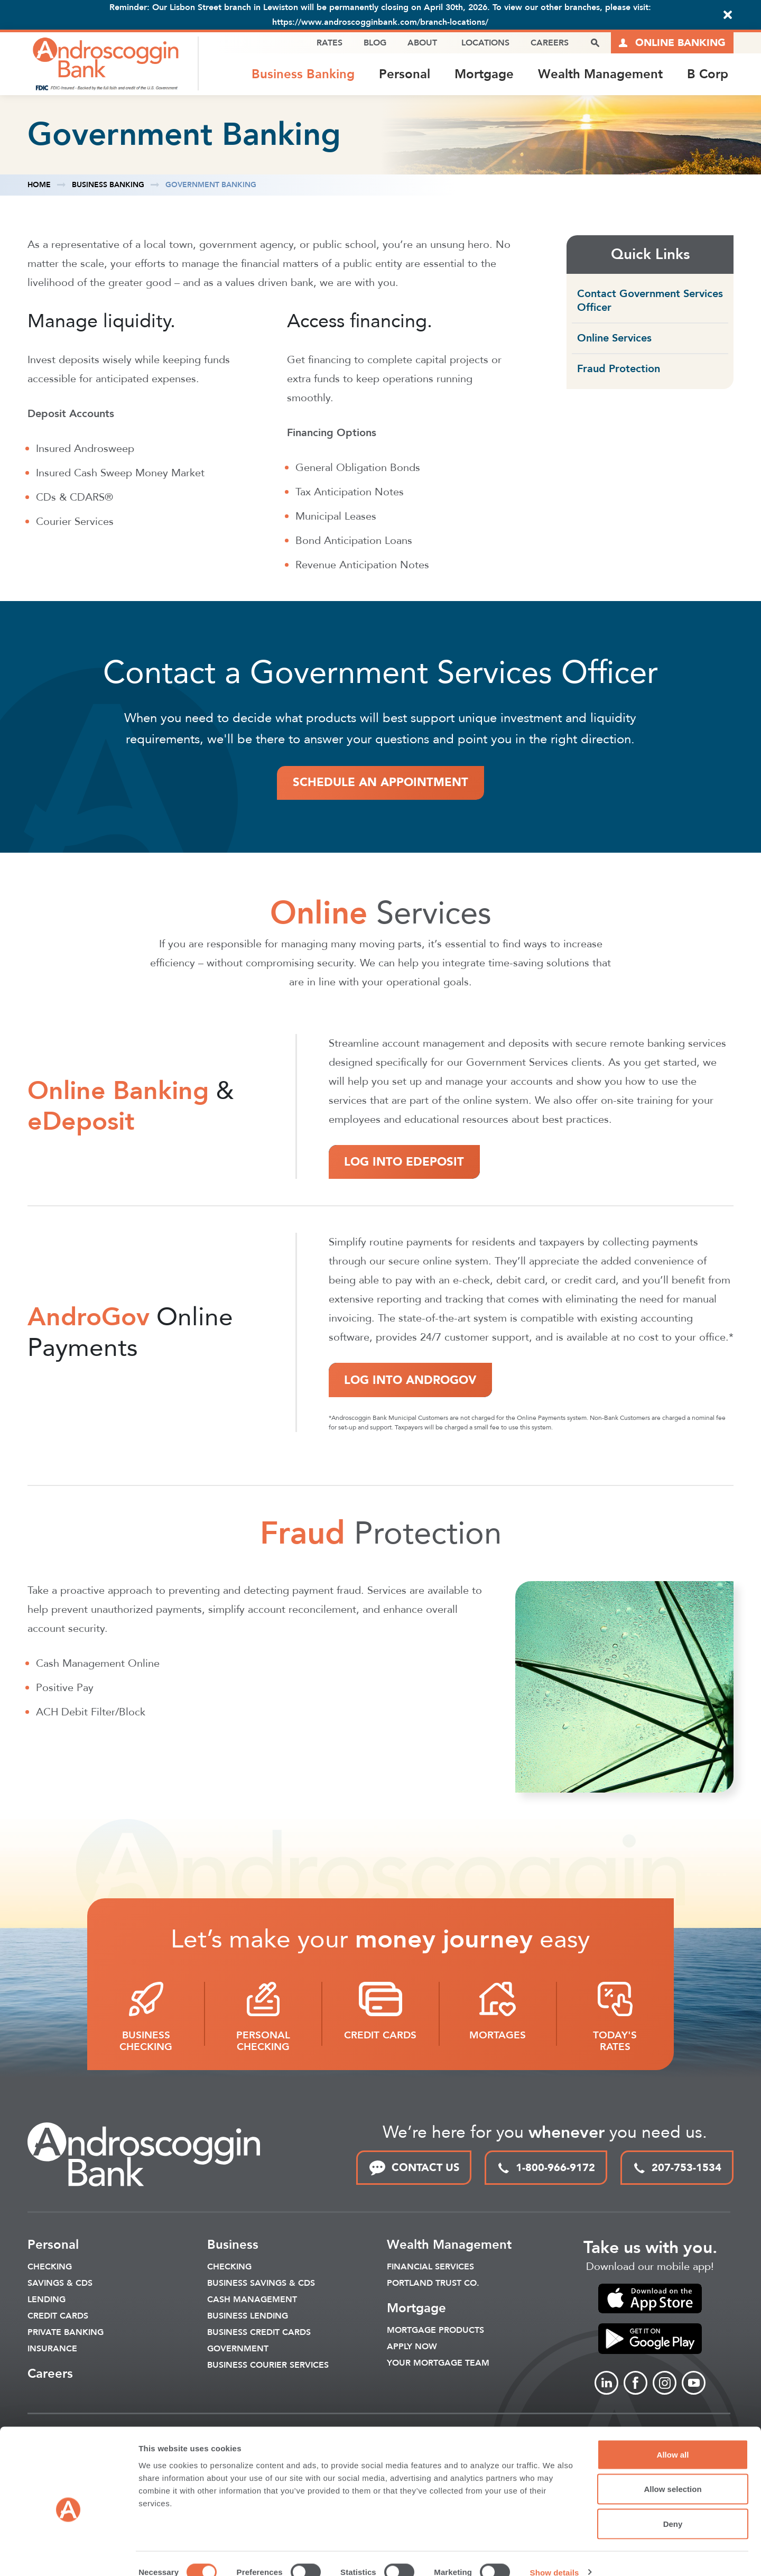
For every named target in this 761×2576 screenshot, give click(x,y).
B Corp (707, 74)
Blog (375, 43)
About (422, 43)
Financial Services (430, 2268)
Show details (554, 2555)
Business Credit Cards (259, 2334)
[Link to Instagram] (664, 2384)
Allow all (673, 2437)
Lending (46, 2301)
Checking (49, 2268)
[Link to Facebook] (635, 2384)
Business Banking (303, 74)
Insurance (52, 2350)
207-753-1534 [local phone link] (677, 2169)
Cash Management (252, 2301)
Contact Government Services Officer (650, 302)
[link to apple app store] (650, 2300)
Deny (673, 2506)
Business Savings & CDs (261, 2285)
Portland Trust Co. (433, 2285)
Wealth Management (600, 74)
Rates (329, 43)
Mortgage (484, 74)
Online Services (614, 339)
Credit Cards (57, 2317)
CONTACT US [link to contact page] (413, 2169)
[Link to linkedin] (606, 2384)
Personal (404, 74)
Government (237, 2350)
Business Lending (247, 2317)
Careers (550, 43)
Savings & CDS (59, 2285)
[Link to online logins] (672, 42)
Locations (485, 43)
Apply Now (412, 2348)
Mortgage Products (435, 2332)
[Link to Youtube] (694, 2384)
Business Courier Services (268, 2366)
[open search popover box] (595, 42)
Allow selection (672, 2472)
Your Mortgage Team (438, 2364)
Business (232, 2246)
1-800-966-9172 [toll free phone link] (546, 2169)
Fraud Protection (618, 370)
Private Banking (65, 2334)
